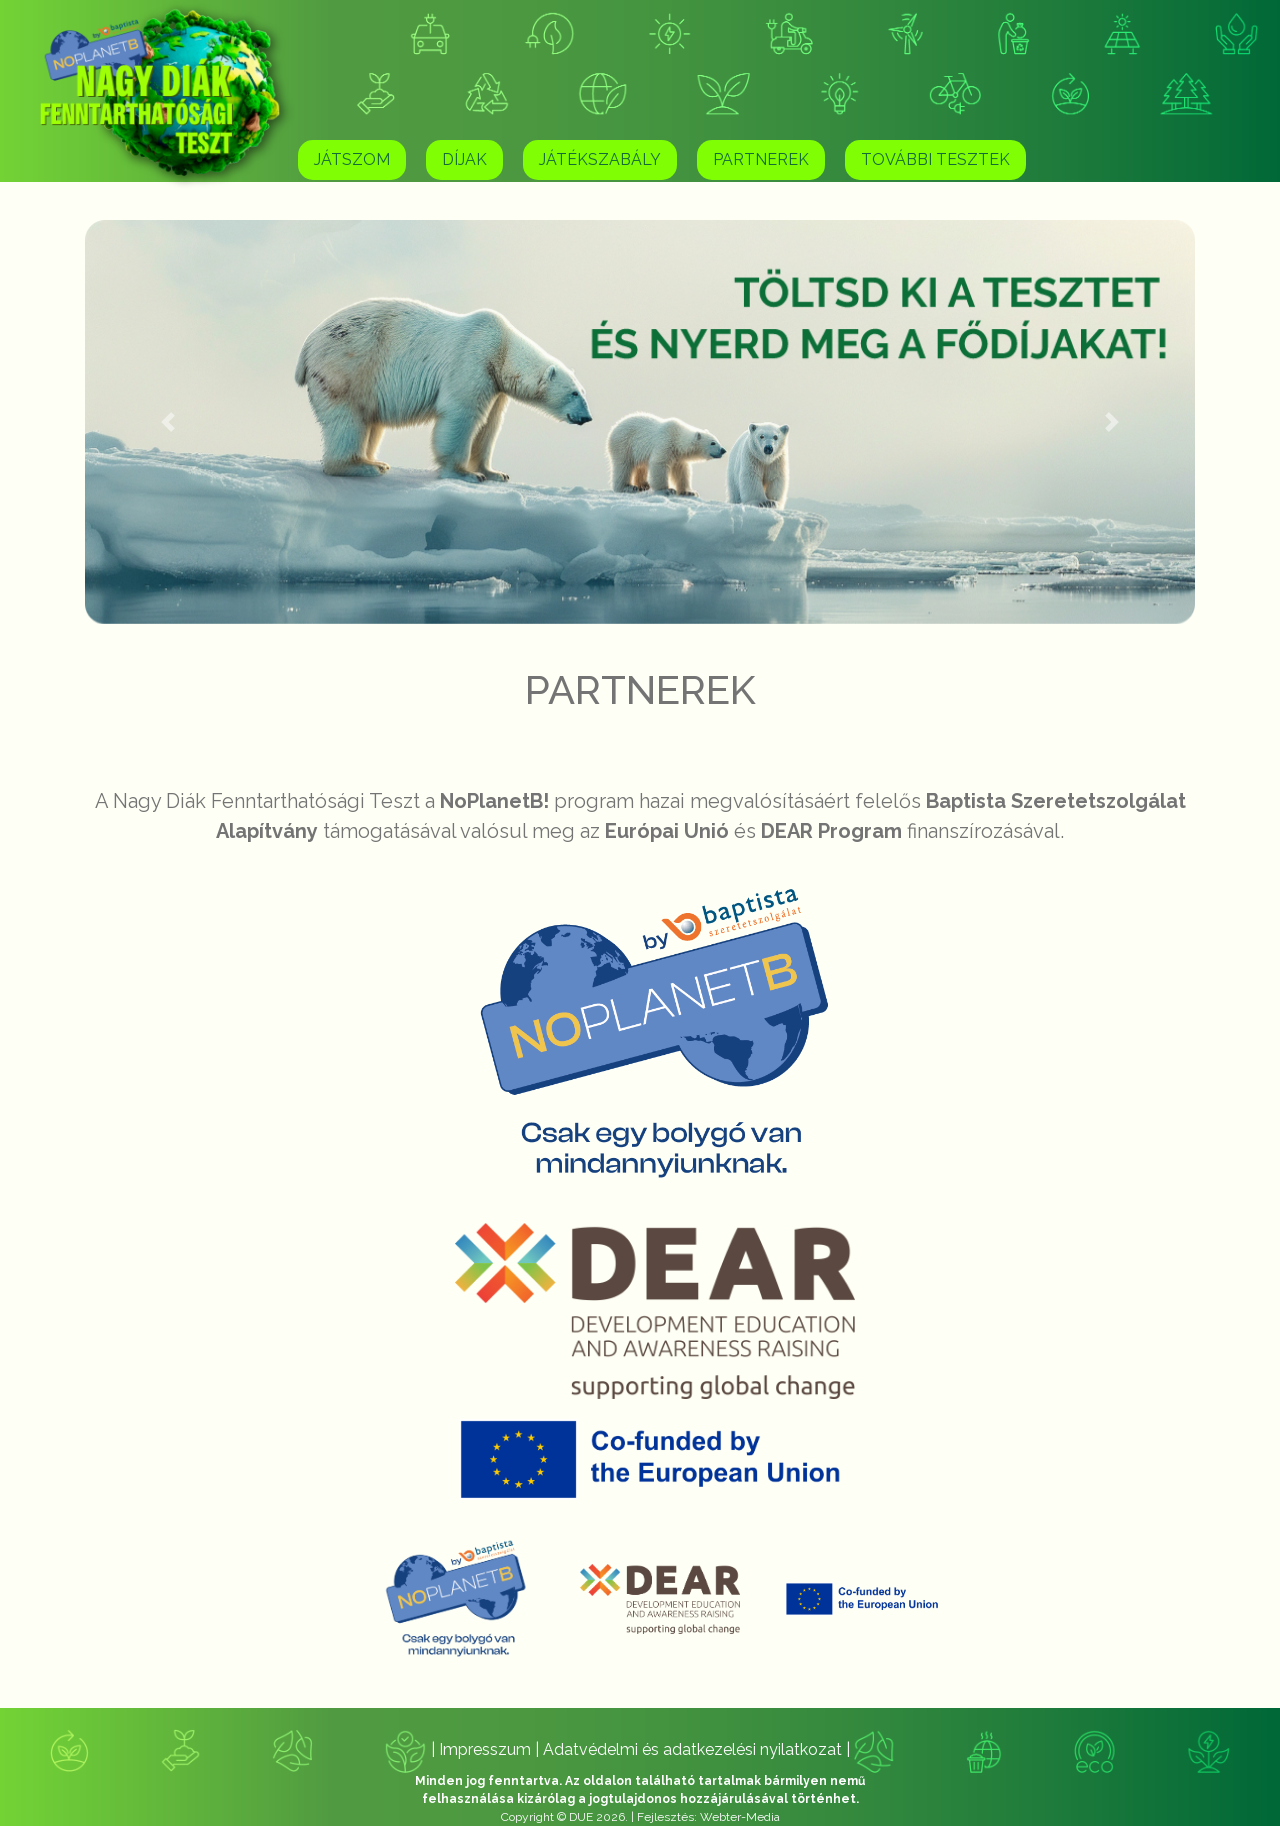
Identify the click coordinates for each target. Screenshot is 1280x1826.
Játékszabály (600, 159)
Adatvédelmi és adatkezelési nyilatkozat (694, 1749)
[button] (168, 422)
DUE (581, 1817)
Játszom (352, 159)
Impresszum (487, 1749)
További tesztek (935, 159)
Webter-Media (740, 1817)
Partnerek (761, 159)
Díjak (464, 159)
